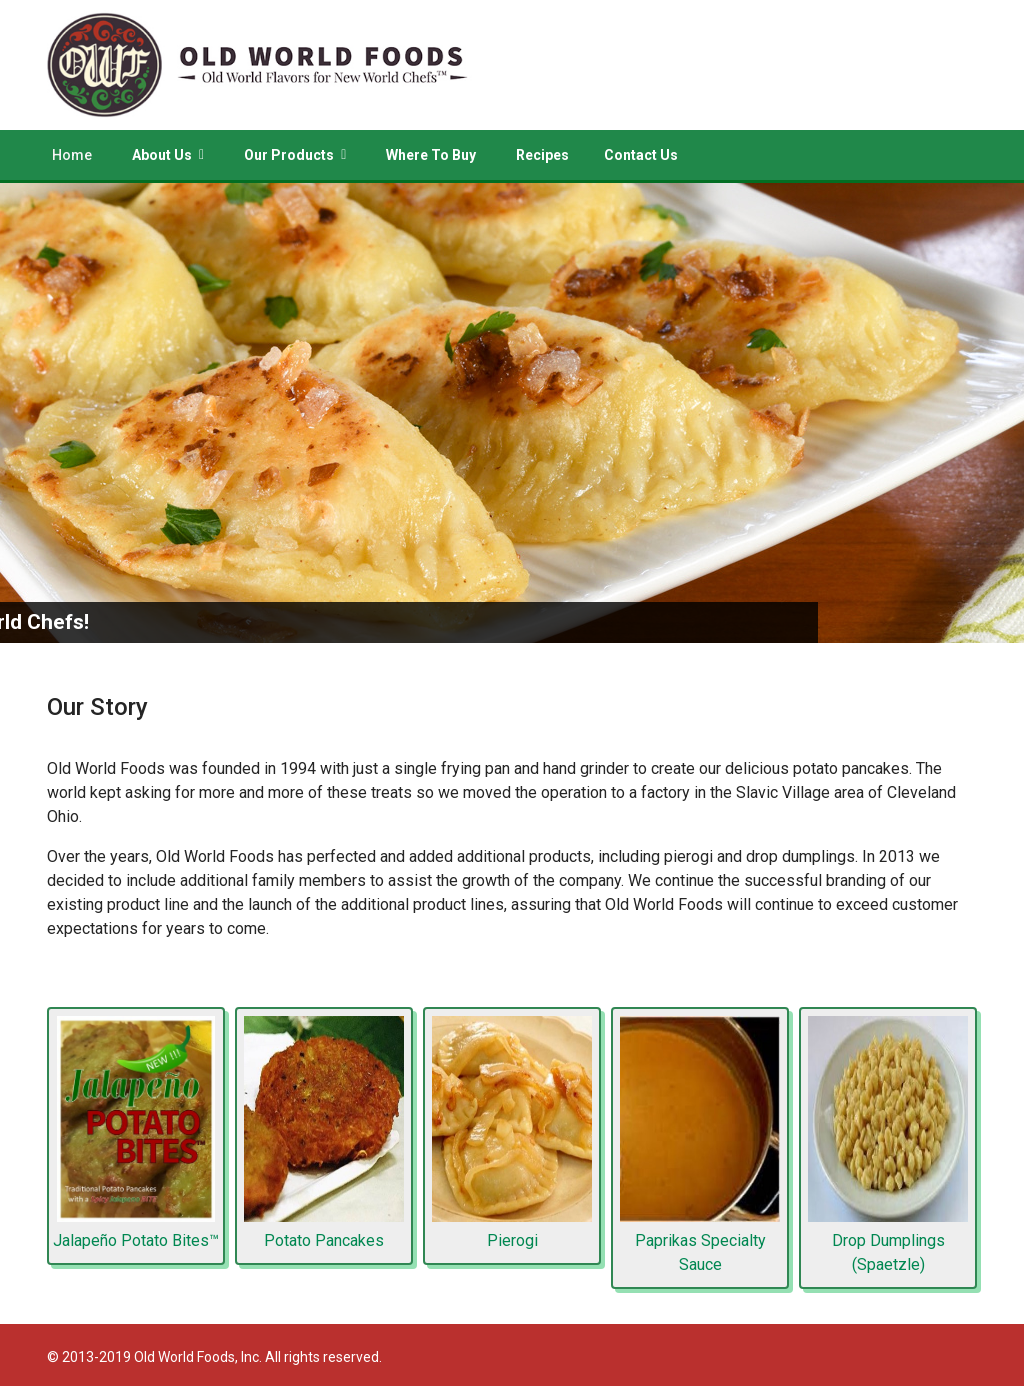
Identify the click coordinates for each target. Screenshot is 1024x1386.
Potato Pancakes (324, 1240)
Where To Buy (431, 155)
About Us (162, 155)
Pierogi (512, 1240)
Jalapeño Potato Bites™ (136, 1240)
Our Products (289, 155)
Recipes (542, 155)
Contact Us (641, 155)
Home (72, 155)
